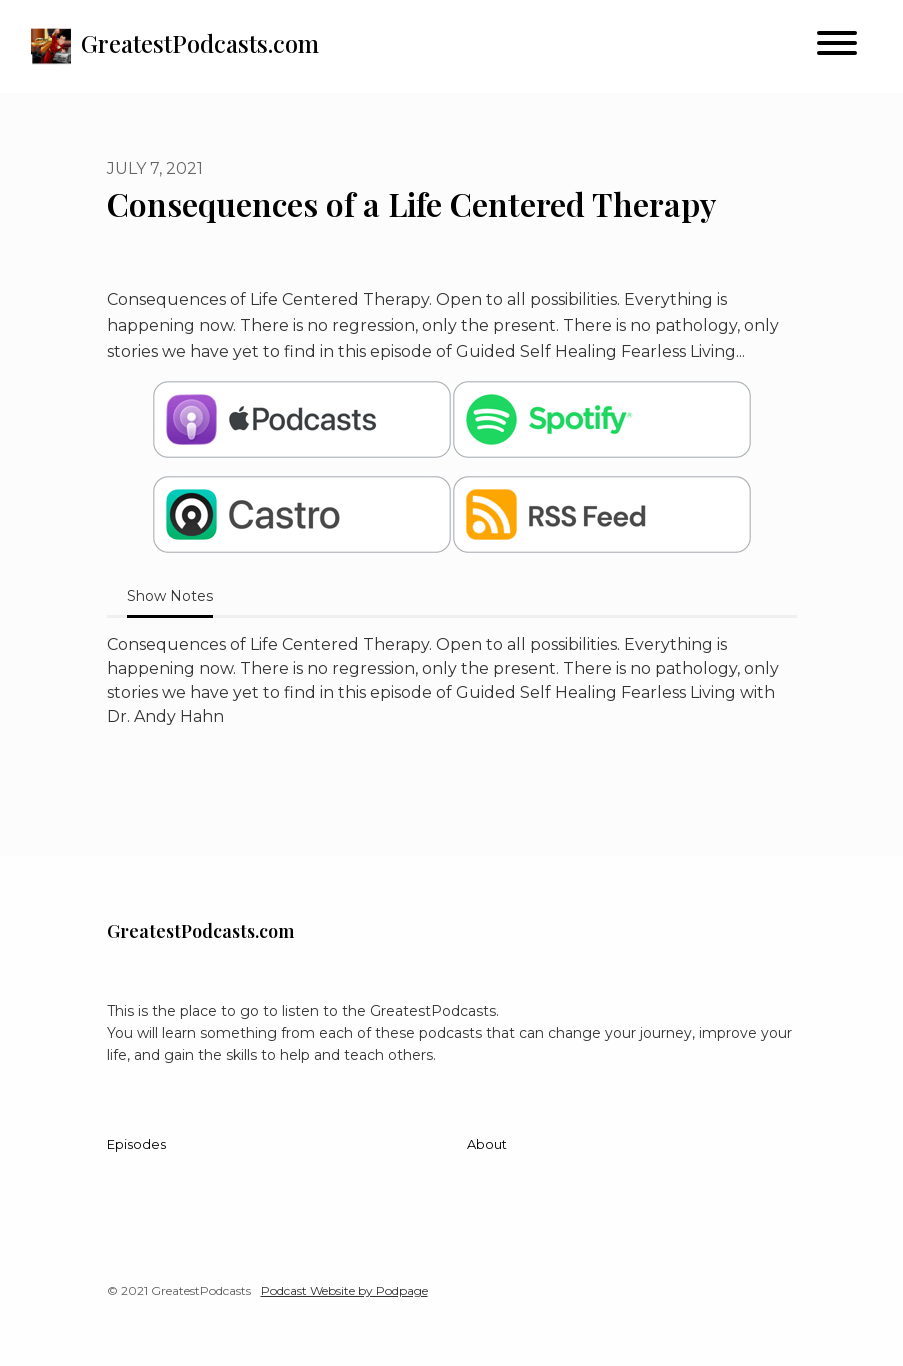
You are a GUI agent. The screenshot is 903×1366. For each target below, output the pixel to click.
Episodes (136, 1144)
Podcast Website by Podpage (344, 1290)
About (487, 1144)
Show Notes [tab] (170, 596)
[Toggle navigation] (837, 46)
